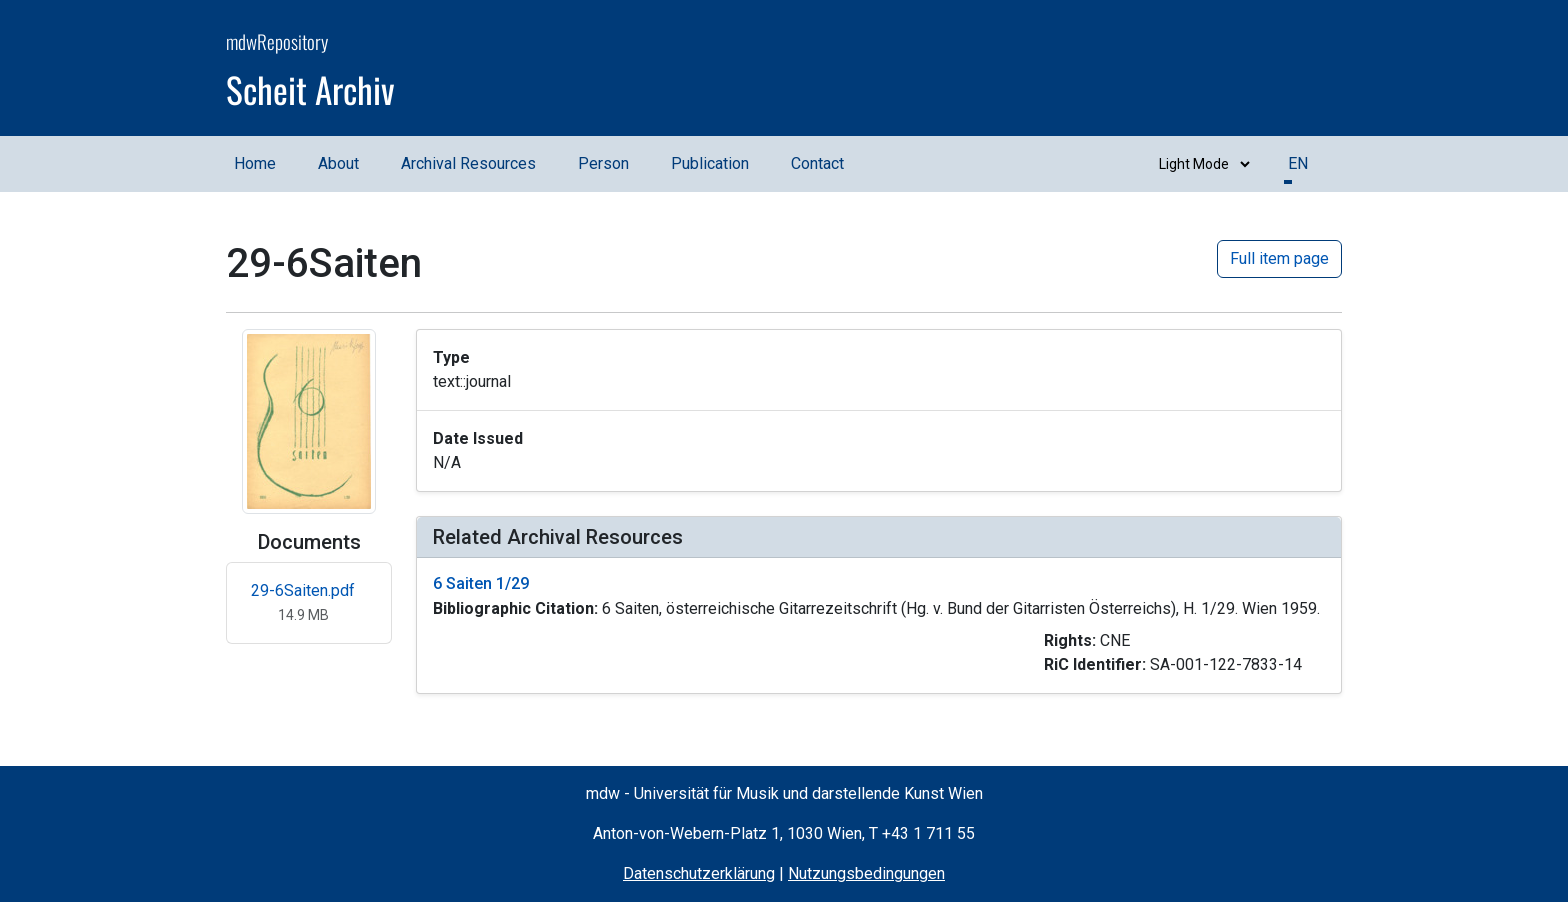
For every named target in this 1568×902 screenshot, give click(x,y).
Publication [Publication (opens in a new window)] (710, 163)
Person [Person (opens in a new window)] (603, 163)
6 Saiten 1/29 (481, 583)
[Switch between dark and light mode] (1200, 164)
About (338, 163)
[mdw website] (1282, 70)
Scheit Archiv (310, 89)
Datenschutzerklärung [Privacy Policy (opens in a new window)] (699, 873)
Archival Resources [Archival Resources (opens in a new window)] (468, 163)
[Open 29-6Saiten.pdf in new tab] (309, 603)
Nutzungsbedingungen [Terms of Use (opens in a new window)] (866, 873)
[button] (879, 625)
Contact (817, 163)
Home (255, 163)
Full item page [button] (1279, 258)
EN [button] (1298, 163)
